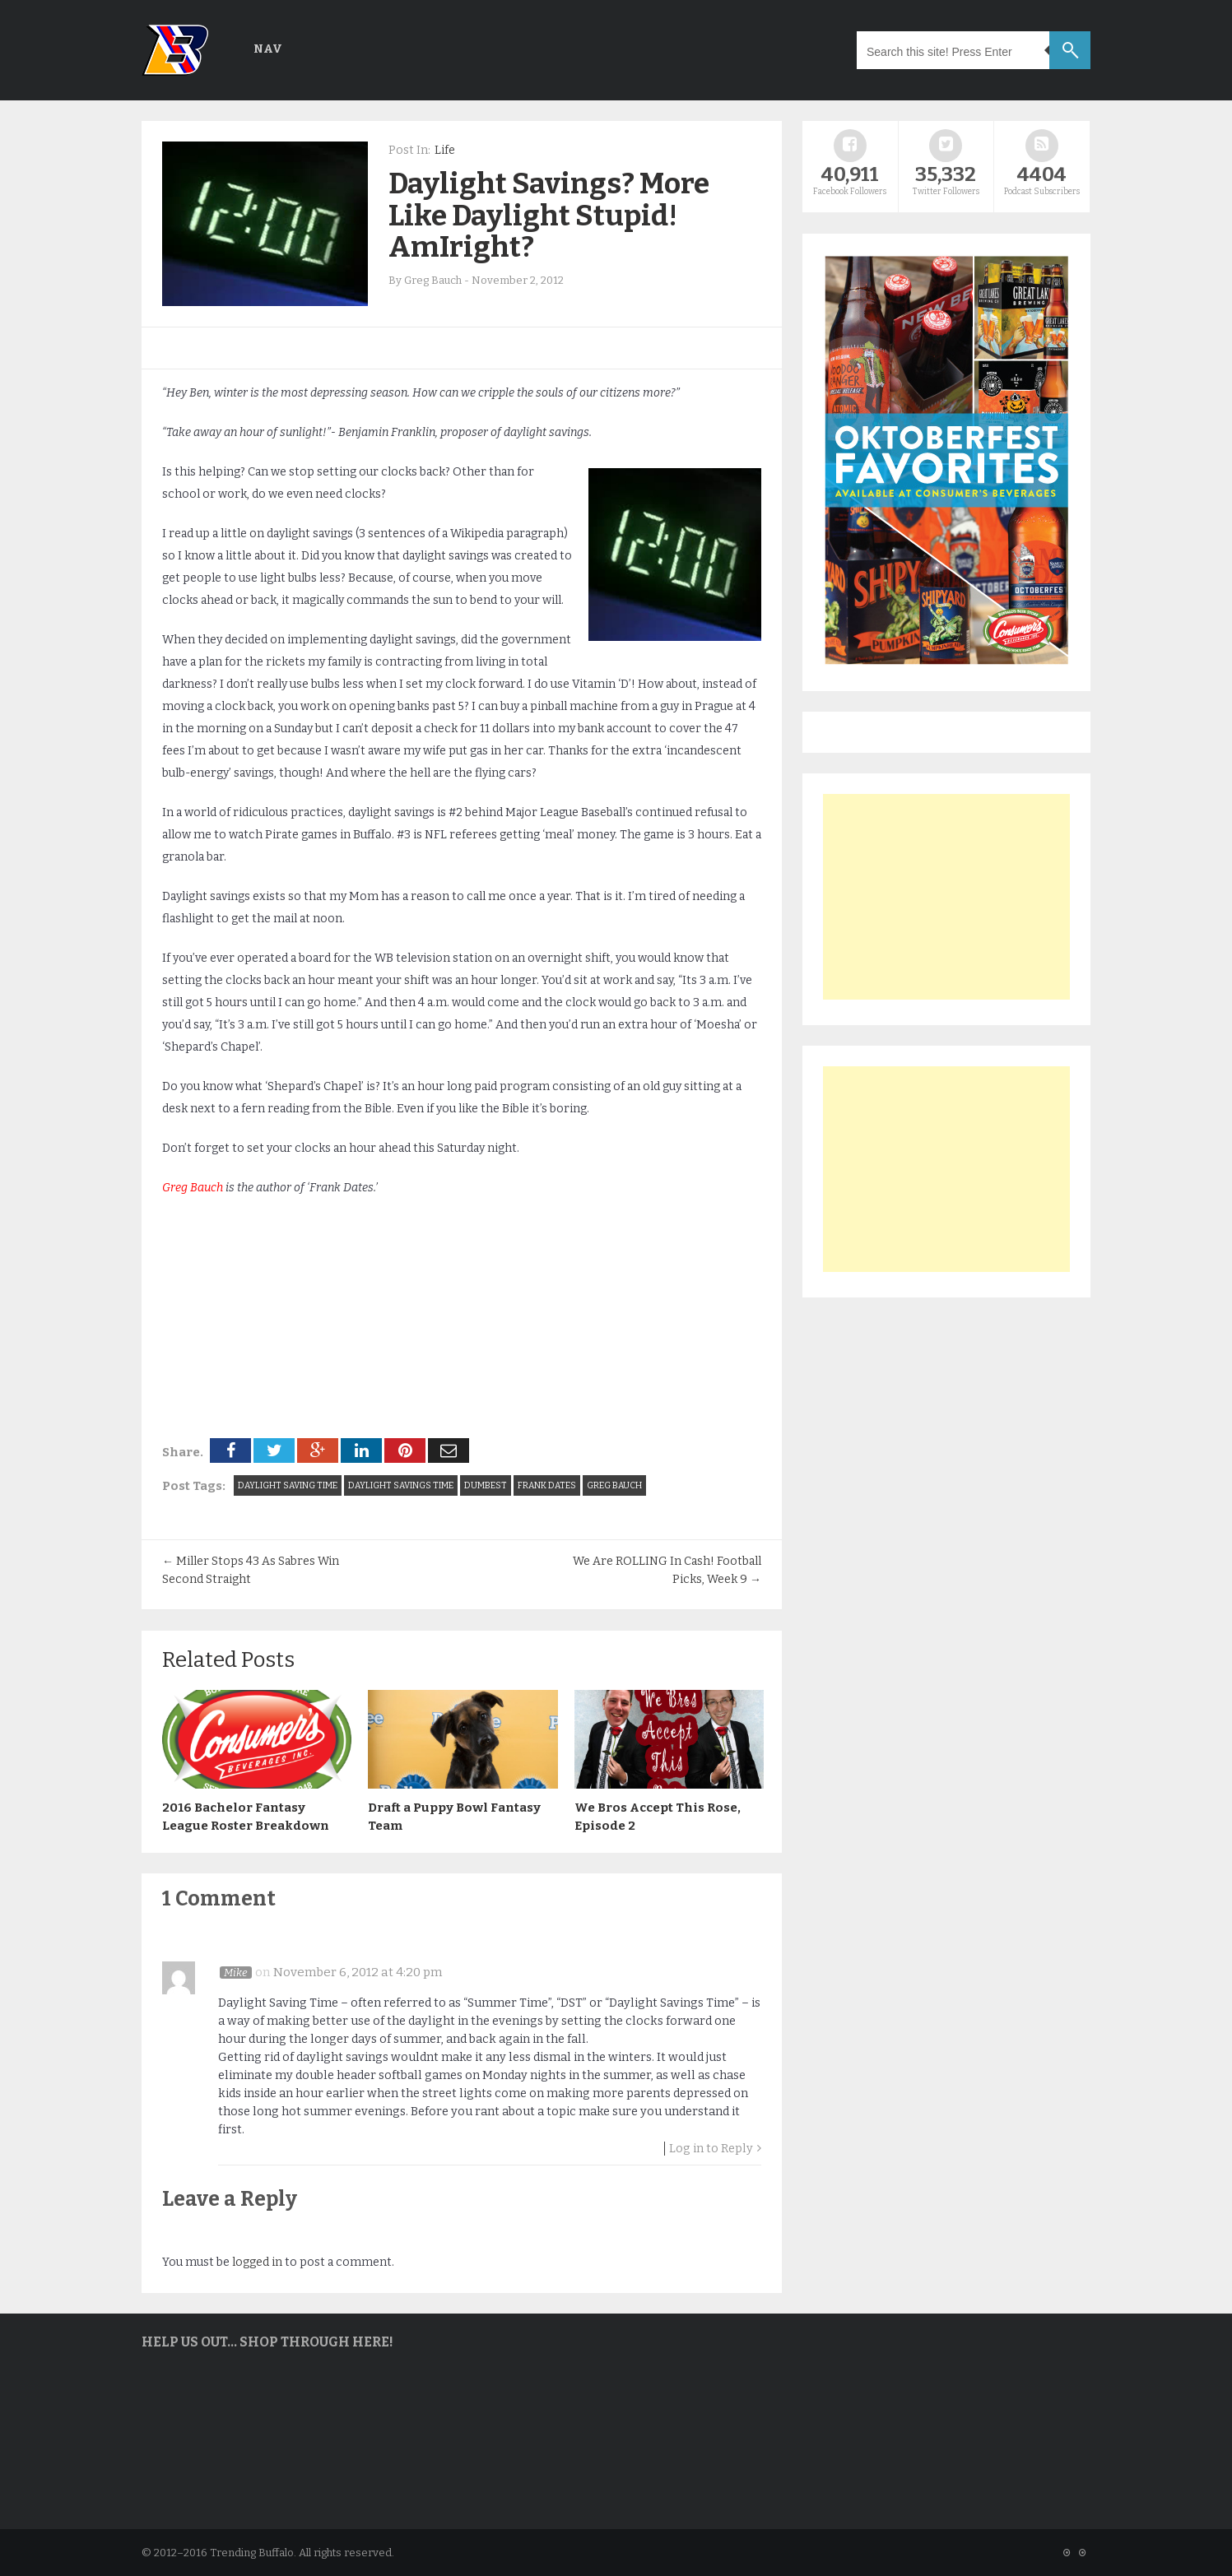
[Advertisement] (946, 897)
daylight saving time (287, 1485)
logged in (257, 2261)
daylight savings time (400, 1485)
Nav (267, 49)
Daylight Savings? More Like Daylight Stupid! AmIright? (548, 215)
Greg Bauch (192, 1188)
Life (445, 150)
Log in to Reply (711, 2148)
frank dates (547, 1485)
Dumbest (485, 1485)
